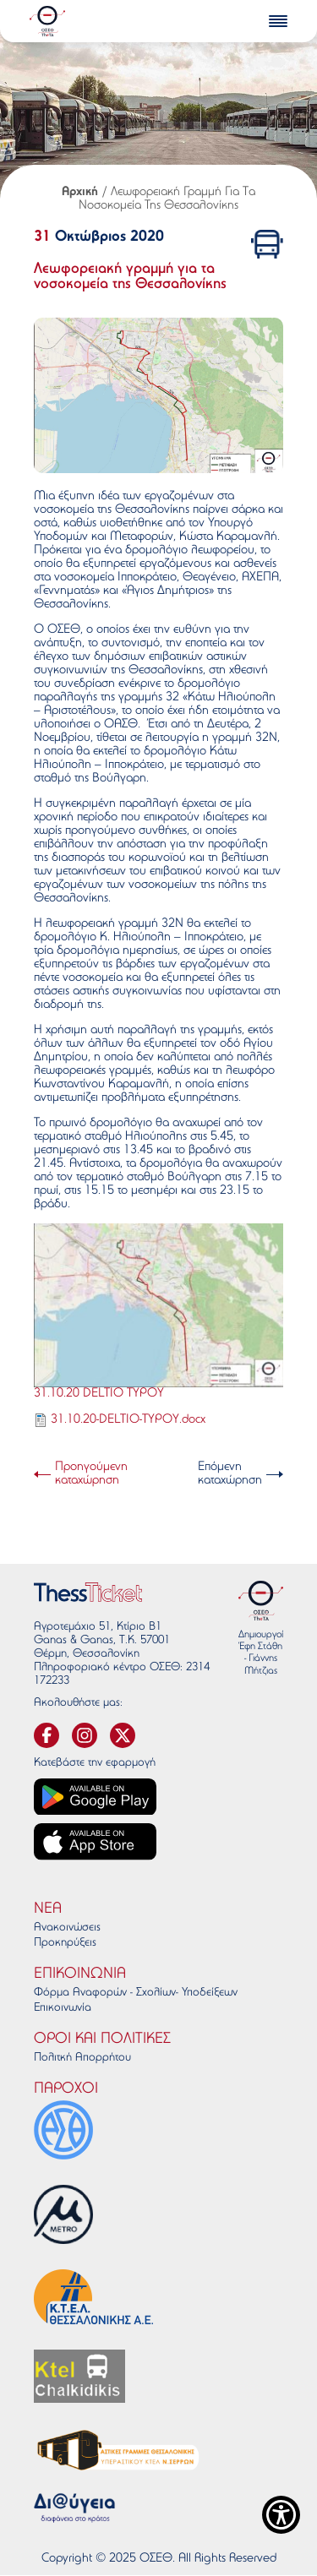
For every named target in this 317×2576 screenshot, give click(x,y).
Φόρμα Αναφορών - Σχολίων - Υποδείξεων (136, 1993)
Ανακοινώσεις (67, 1928)
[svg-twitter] (122, 1735)
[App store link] (95, 1841)
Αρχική (80, 192)
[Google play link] (95, 1797)
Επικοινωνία (62, 2008)
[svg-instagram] (84, 1735)
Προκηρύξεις (65, 1943)
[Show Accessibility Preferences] (281, 2515)
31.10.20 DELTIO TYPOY (99, 1393)
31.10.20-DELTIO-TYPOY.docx (128, 1419)
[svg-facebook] (46, 1735)
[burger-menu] (278, 21)
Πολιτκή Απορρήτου (82, 2058)
